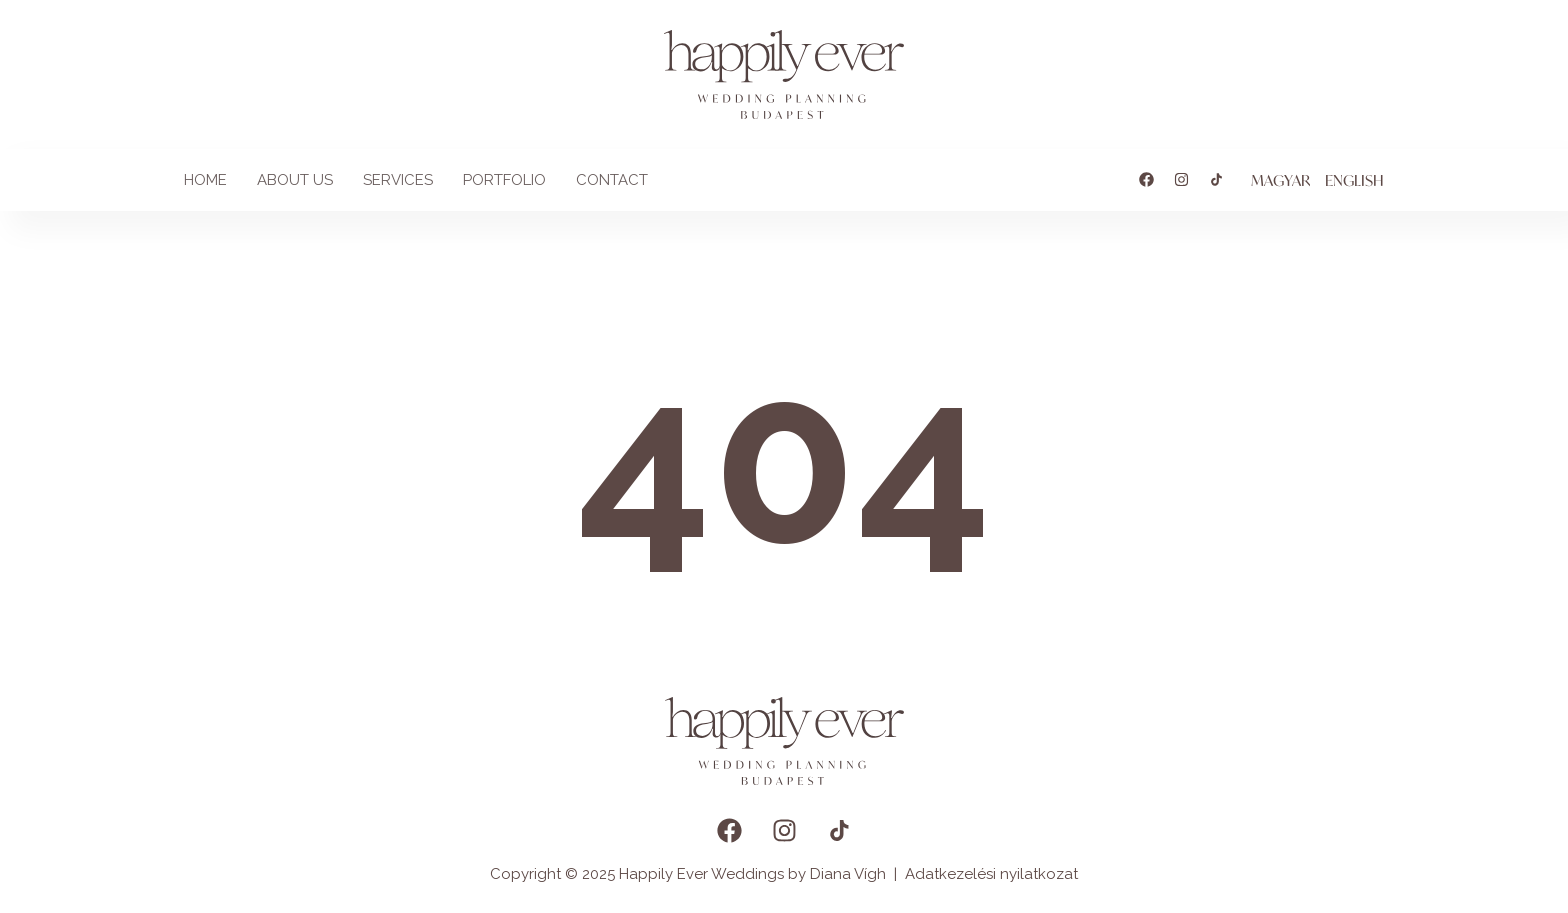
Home (205, 180)
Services (398, 180)
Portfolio (504, 180)
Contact (612, 180)
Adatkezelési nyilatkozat (991, 874)
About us (295, 180)
